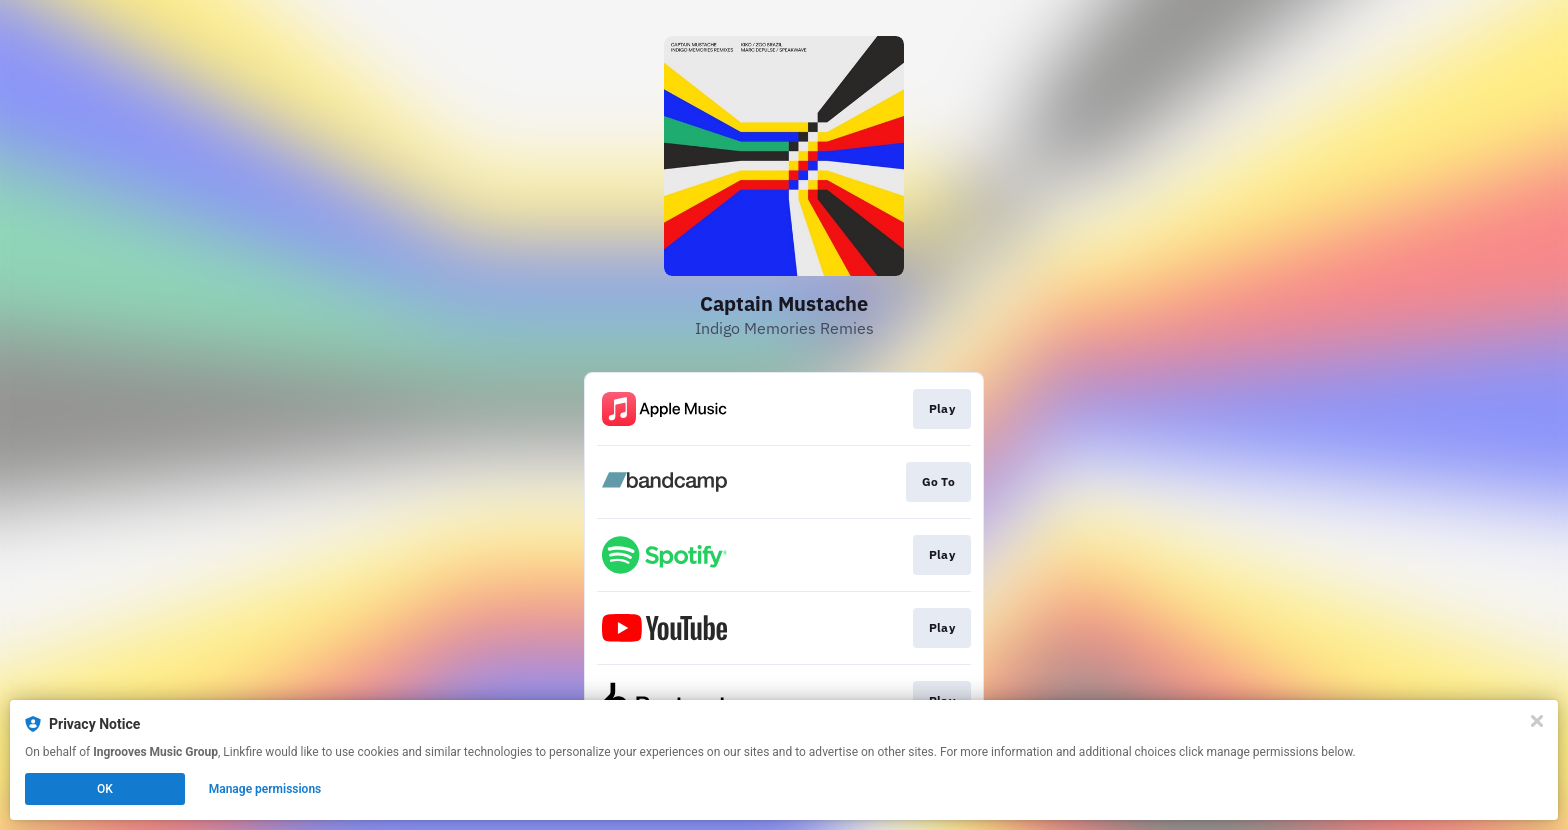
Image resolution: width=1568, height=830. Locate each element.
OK (105, 789)
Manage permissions (265, 789)
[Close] (1537, 721)
